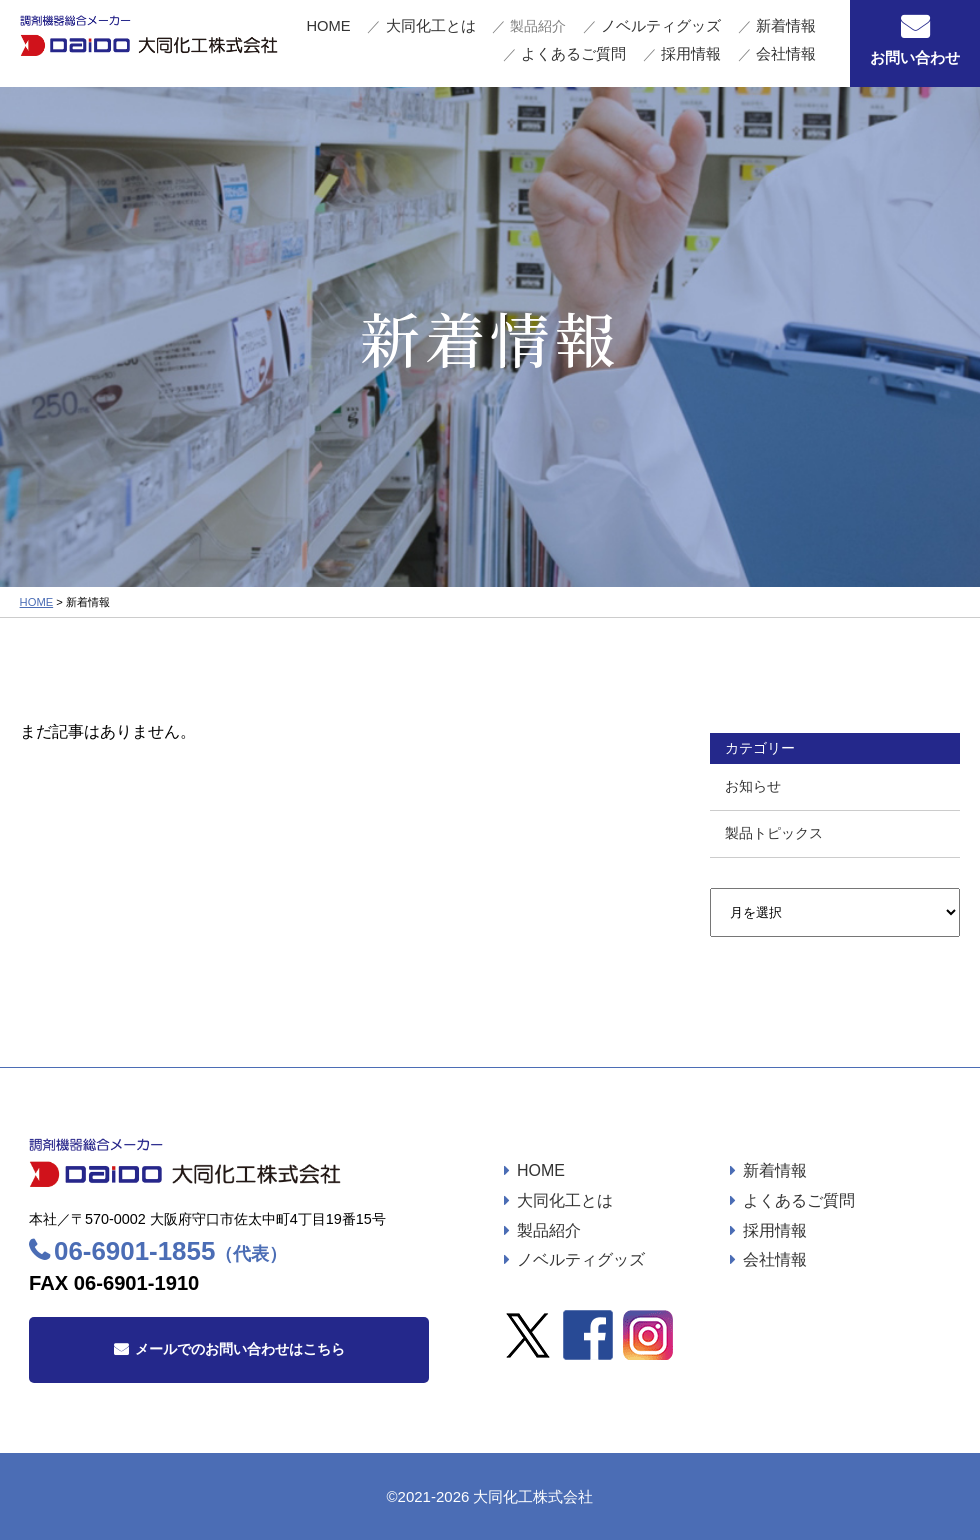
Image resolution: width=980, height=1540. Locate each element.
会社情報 (796, 55)
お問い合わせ (915, 57)
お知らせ (753, 786)
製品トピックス (774, 833)
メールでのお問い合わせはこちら (240, 1349)
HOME (336, 35)
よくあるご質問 (778, 35)
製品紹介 (549, 1230)
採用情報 (724, 55)
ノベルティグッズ (593, 35)
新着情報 (688, 35)
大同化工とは (413, 35)
